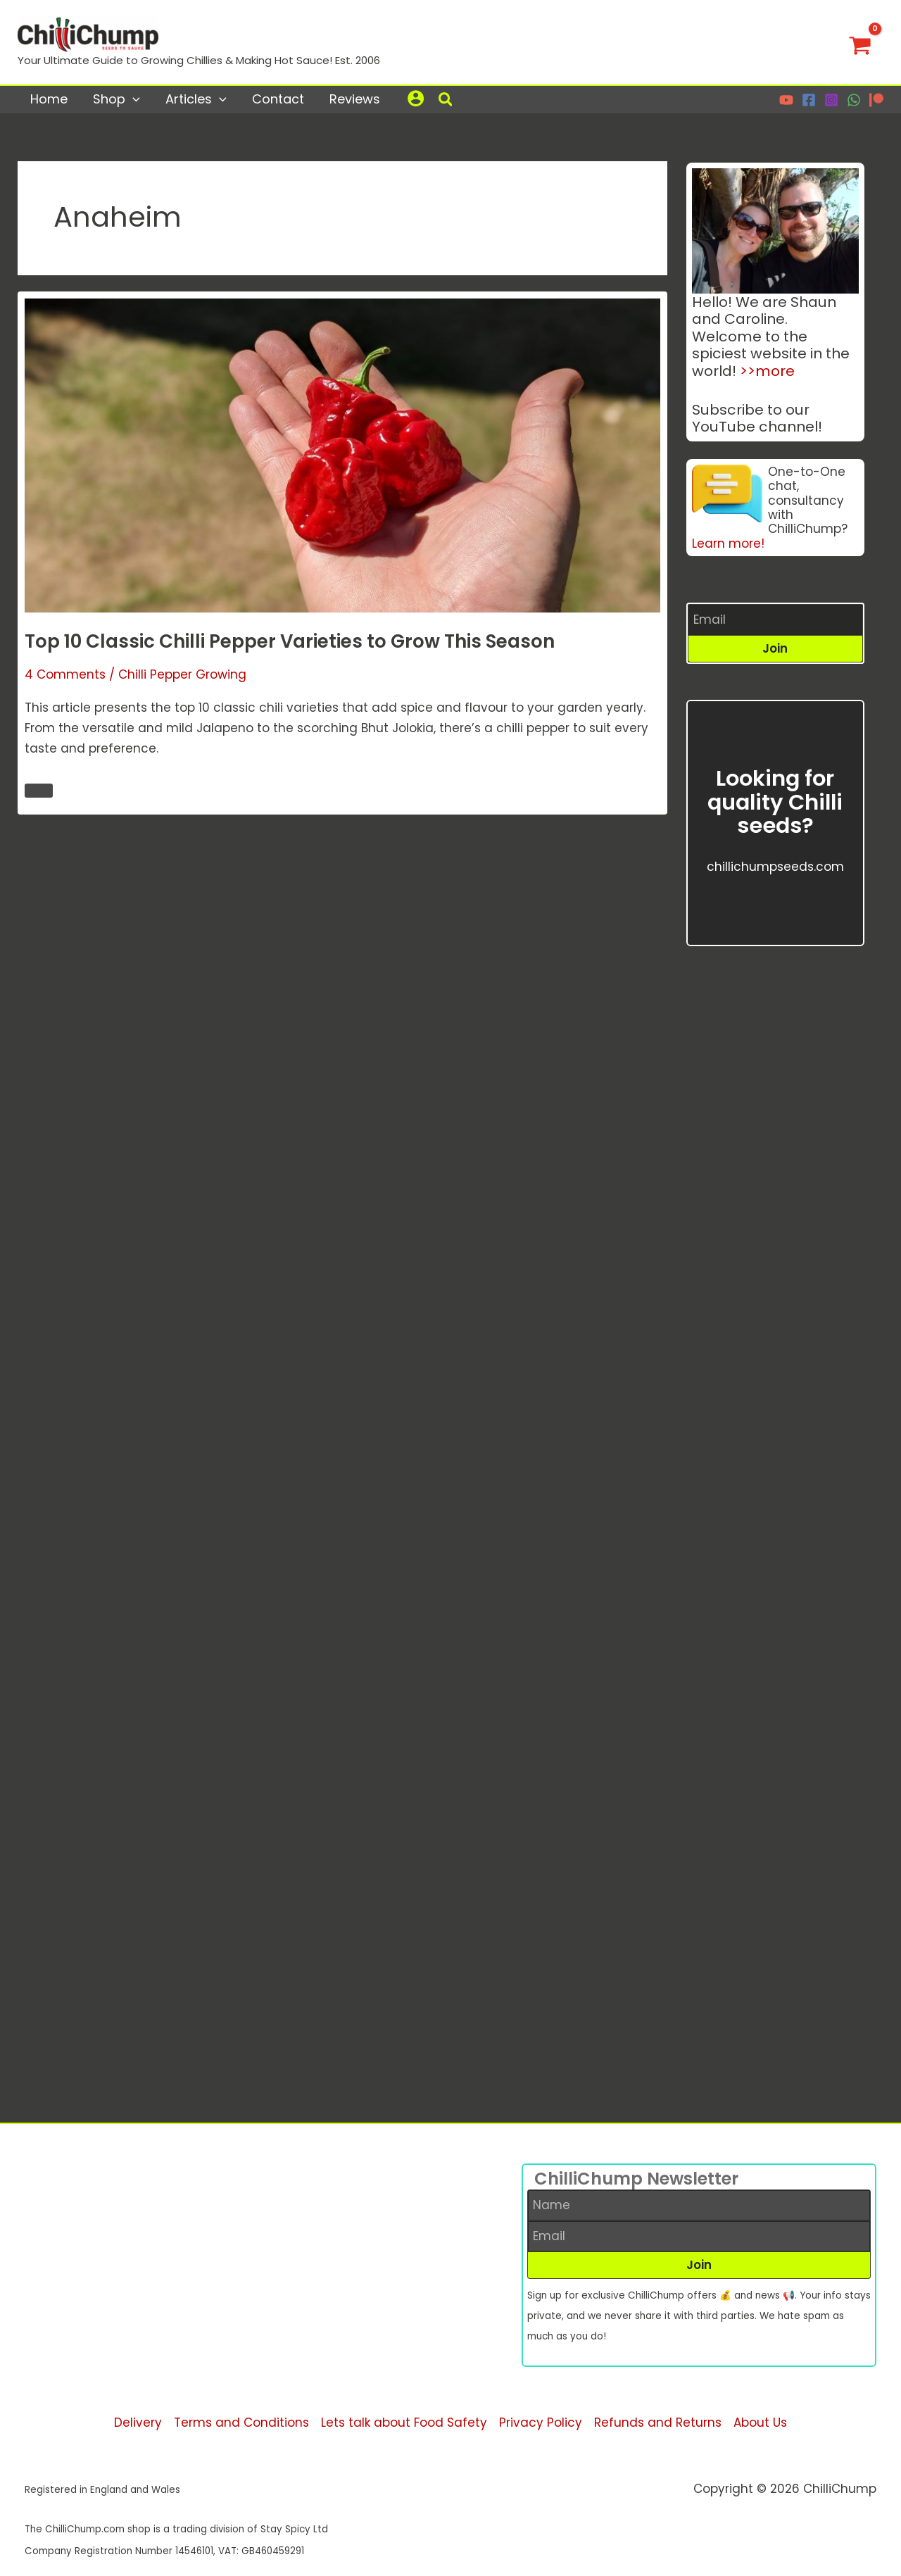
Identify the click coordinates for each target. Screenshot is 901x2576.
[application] (132, 99)
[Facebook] (809, 100)
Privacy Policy (540, 2422)
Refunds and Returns (658, 2422)
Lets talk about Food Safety (404, 2422)
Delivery (138, 2422)
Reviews (354, 99)
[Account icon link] (415, 98)
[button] (446, 101)
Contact (278, 99)
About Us (760, 2422)
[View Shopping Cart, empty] (860, 42)
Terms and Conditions (241, 2422)
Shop (116, 99)
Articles (196, 99)
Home (49, 99)
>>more (767, 371)
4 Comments (65, 676)
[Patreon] (876, 100)
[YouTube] (786, 100)
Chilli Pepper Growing (182, 676)
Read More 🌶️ (38, 792)
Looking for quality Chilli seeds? (775, 802)
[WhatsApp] (854, 100)
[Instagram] (831, 100)
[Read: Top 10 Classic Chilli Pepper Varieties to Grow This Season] (342, 456)
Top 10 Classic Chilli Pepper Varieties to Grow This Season (290, 642)
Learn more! (728, 543)
